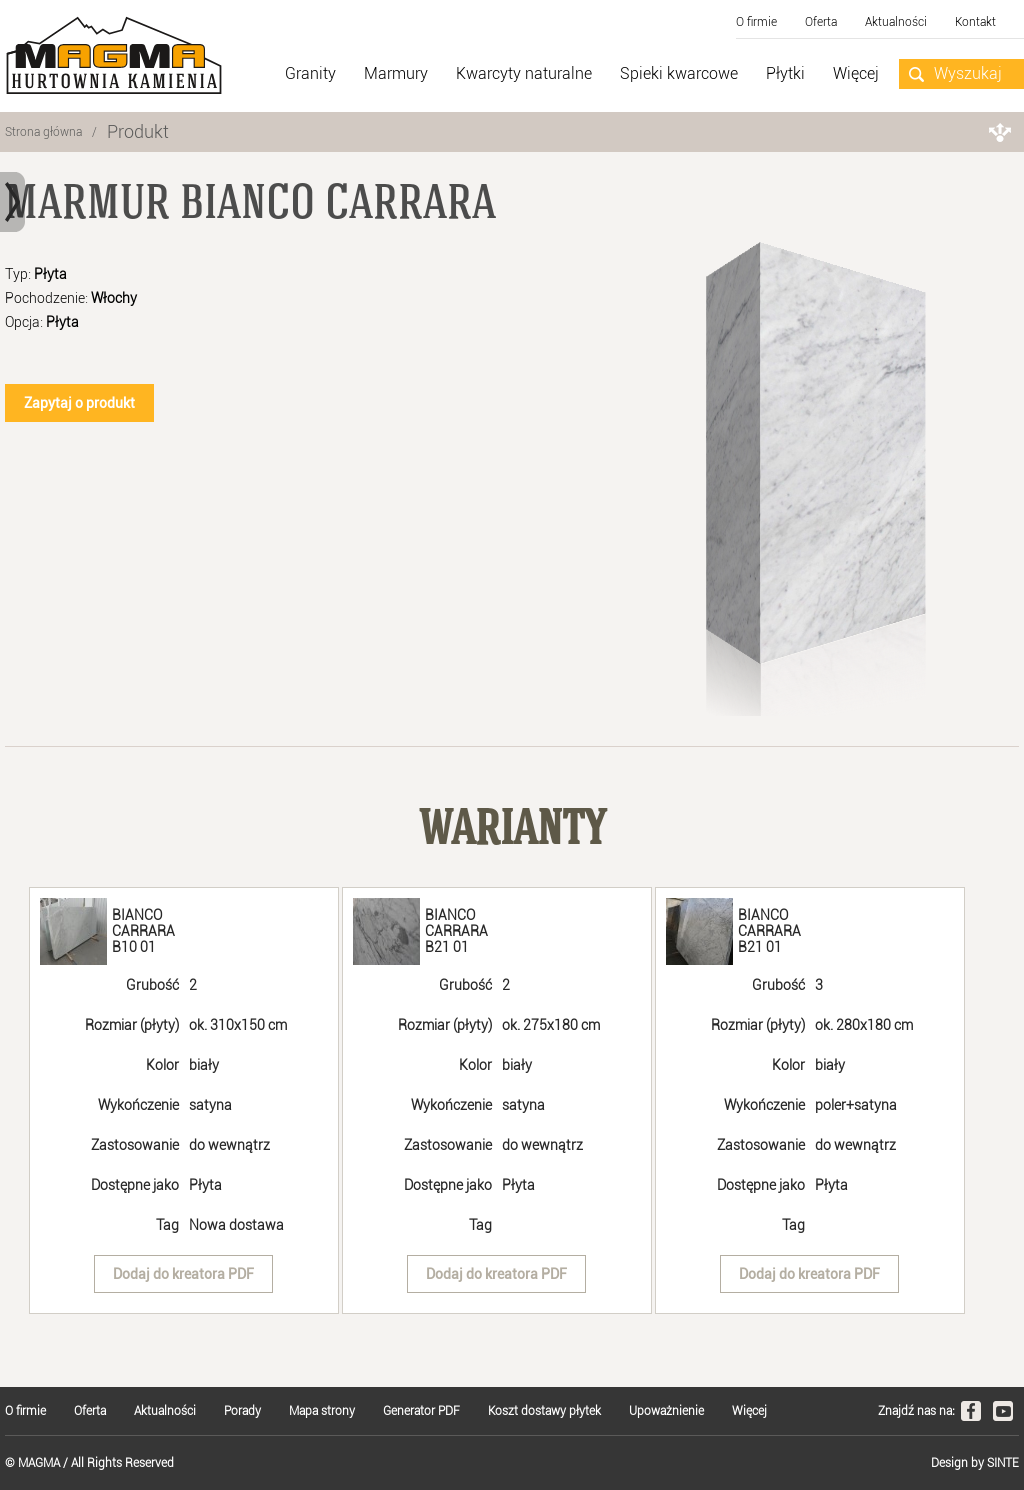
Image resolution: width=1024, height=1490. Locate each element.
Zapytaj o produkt (79, 403)
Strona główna (43, 132)
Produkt (138, 131)
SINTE (1003, 1463)
